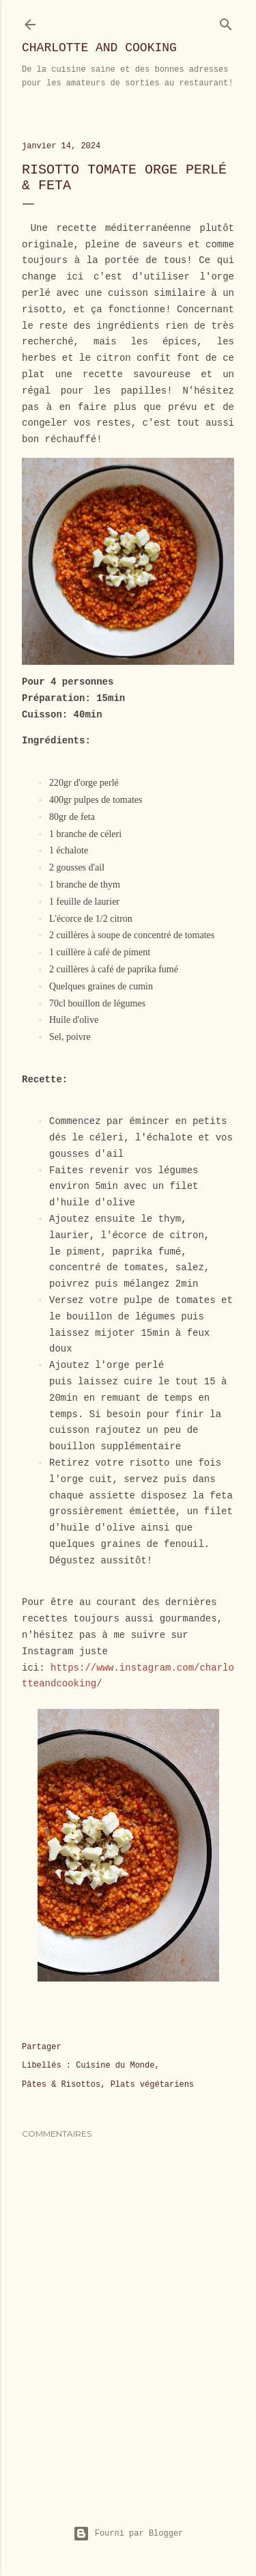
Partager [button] (41, 2047)
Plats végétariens (152, 2084)
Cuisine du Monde (115, 2065)
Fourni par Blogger (128, 2533)
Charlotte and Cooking (99, 48)
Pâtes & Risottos (61, 2084)
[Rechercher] (226, 21)
